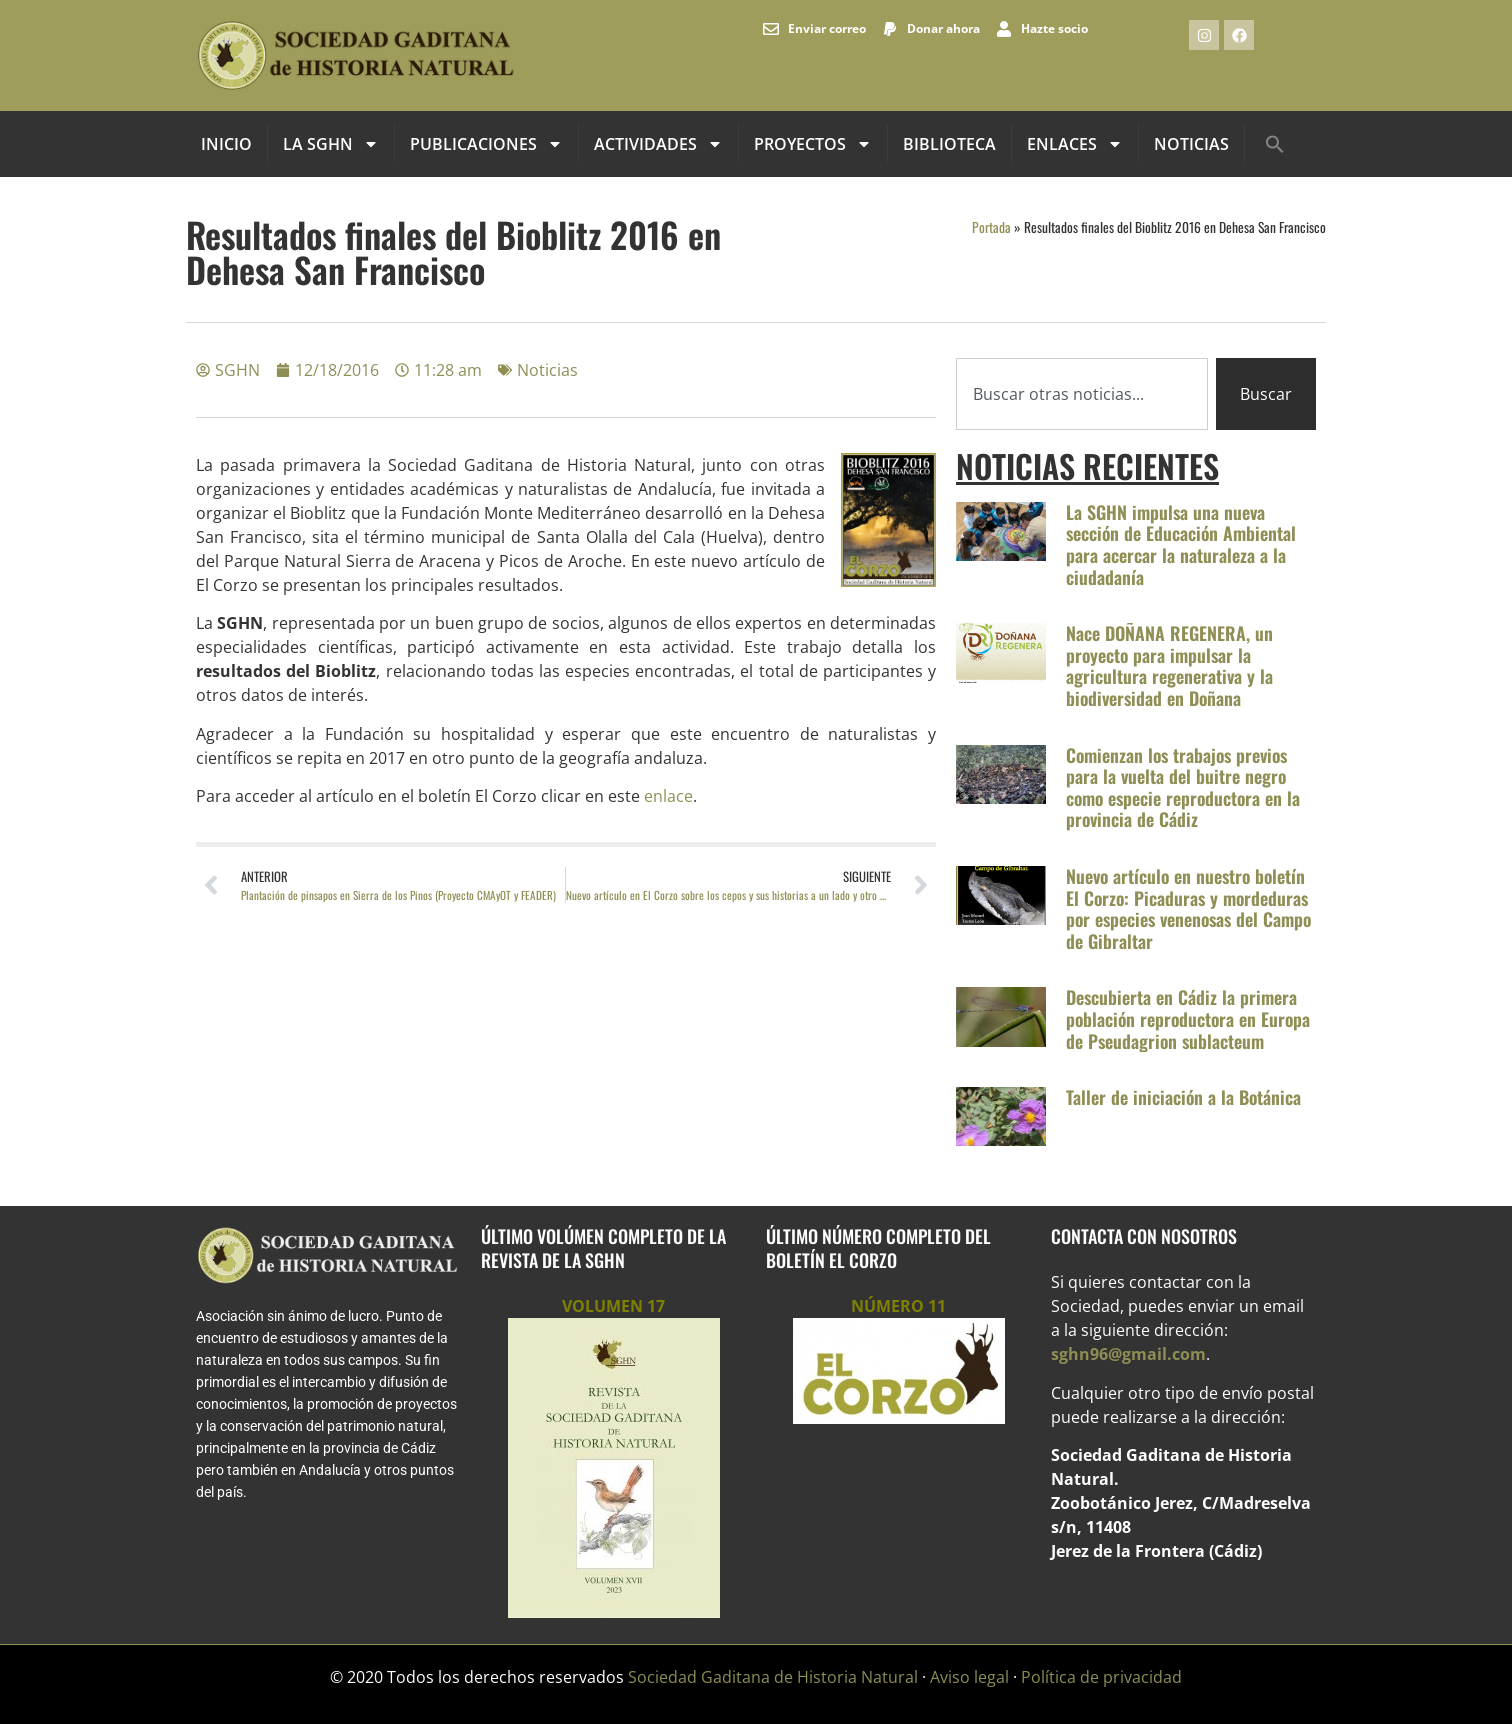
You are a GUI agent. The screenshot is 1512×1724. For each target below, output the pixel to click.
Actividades (658, 144)
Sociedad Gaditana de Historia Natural (773, 1677)
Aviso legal (969, 1677)
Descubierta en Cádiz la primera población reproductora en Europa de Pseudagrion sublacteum (1188, 1018)
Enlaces (1075, 144)
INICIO (226, 144)
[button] (1275, 144)
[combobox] (1082, 394)
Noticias (1191, 144)
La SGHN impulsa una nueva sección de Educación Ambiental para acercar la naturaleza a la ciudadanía (1181, 544)
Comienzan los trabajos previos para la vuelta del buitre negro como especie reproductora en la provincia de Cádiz (1183, 787)
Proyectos (813, 144)
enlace (668, 796)
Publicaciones (486, 144)
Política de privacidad (1101, 1677)
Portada (991, 227)
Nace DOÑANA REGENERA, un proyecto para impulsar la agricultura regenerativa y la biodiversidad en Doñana (1169, 665)
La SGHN (331, 144)
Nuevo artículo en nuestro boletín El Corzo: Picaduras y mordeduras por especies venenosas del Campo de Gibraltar (1188, 908)
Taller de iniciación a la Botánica (1183, 1097)
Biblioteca (949, 144)
